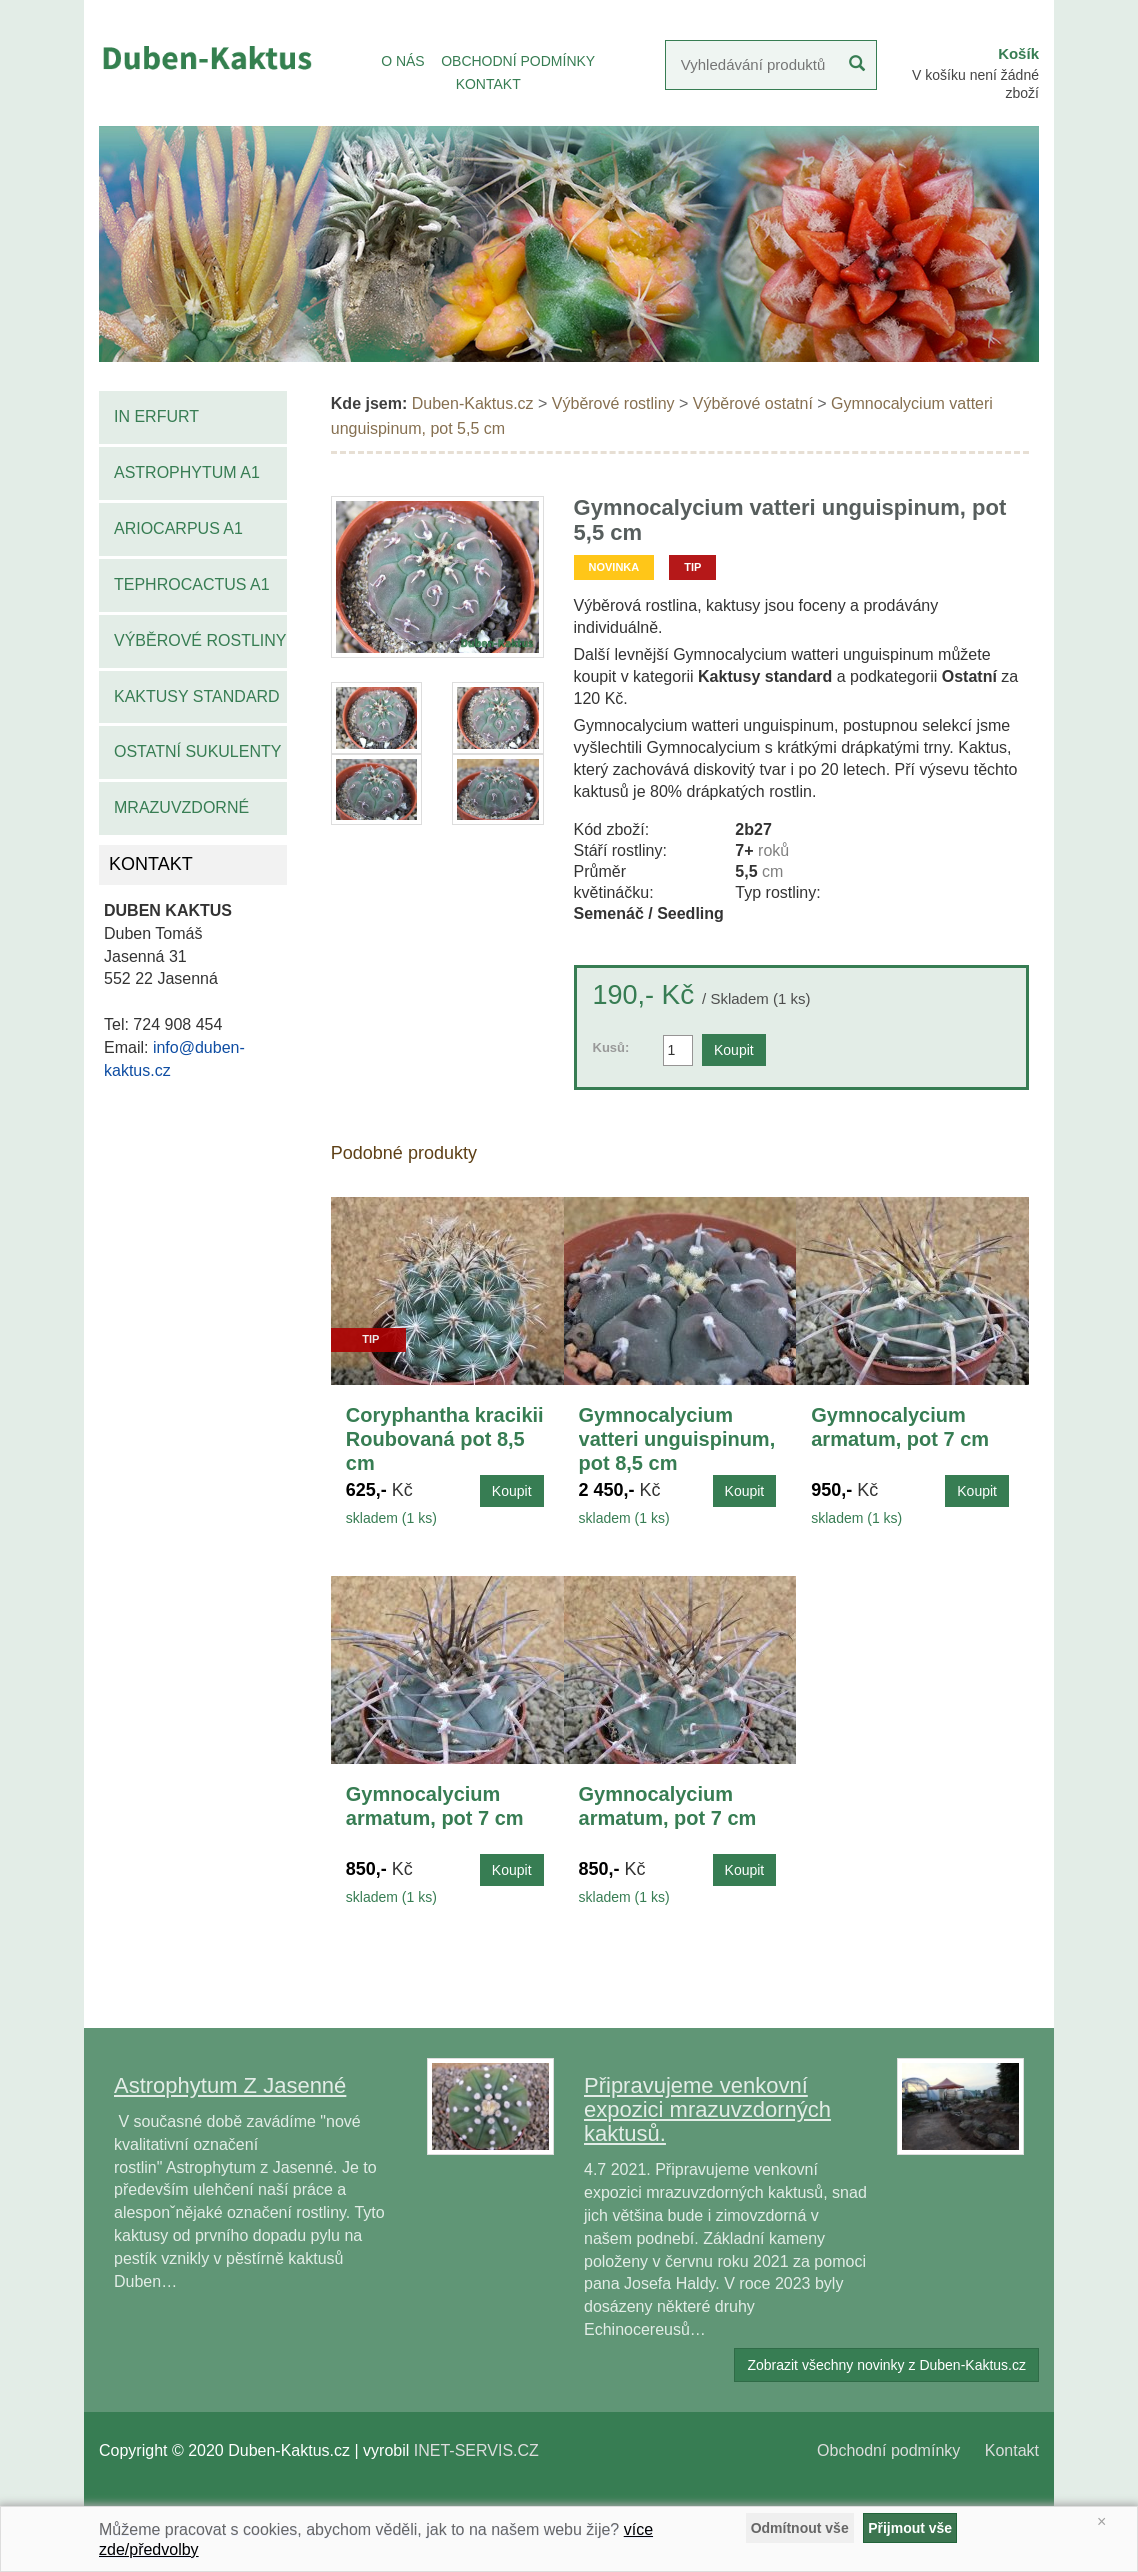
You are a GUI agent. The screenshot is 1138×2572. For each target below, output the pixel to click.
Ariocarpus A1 (178, 528)
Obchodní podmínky (888, 2450)
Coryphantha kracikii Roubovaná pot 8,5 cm (445, 1439)
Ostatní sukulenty (197, 751)
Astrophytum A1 (187, 472)
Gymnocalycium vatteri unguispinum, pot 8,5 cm (677, 1439)
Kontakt (1012, 2450)
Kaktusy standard (197, 696)
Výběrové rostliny (200, 640)
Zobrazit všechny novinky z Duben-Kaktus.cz (886, 2365)
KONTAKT (488, 84)
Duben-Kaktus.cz (473, 403)
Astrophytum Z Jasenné (230, 2085)
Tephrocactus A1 (192, 584)
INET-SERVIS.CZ (476, 2450)
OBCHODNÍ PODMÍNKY (518, 61)
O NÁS (403, 61)
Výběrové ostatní (753, 403)
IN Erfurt (156, 416)
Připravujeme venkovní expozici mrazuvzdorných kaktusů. (707, 2109)
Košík (1018, 53)
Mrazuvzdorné (181, 807)
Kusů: (611, 1047)
